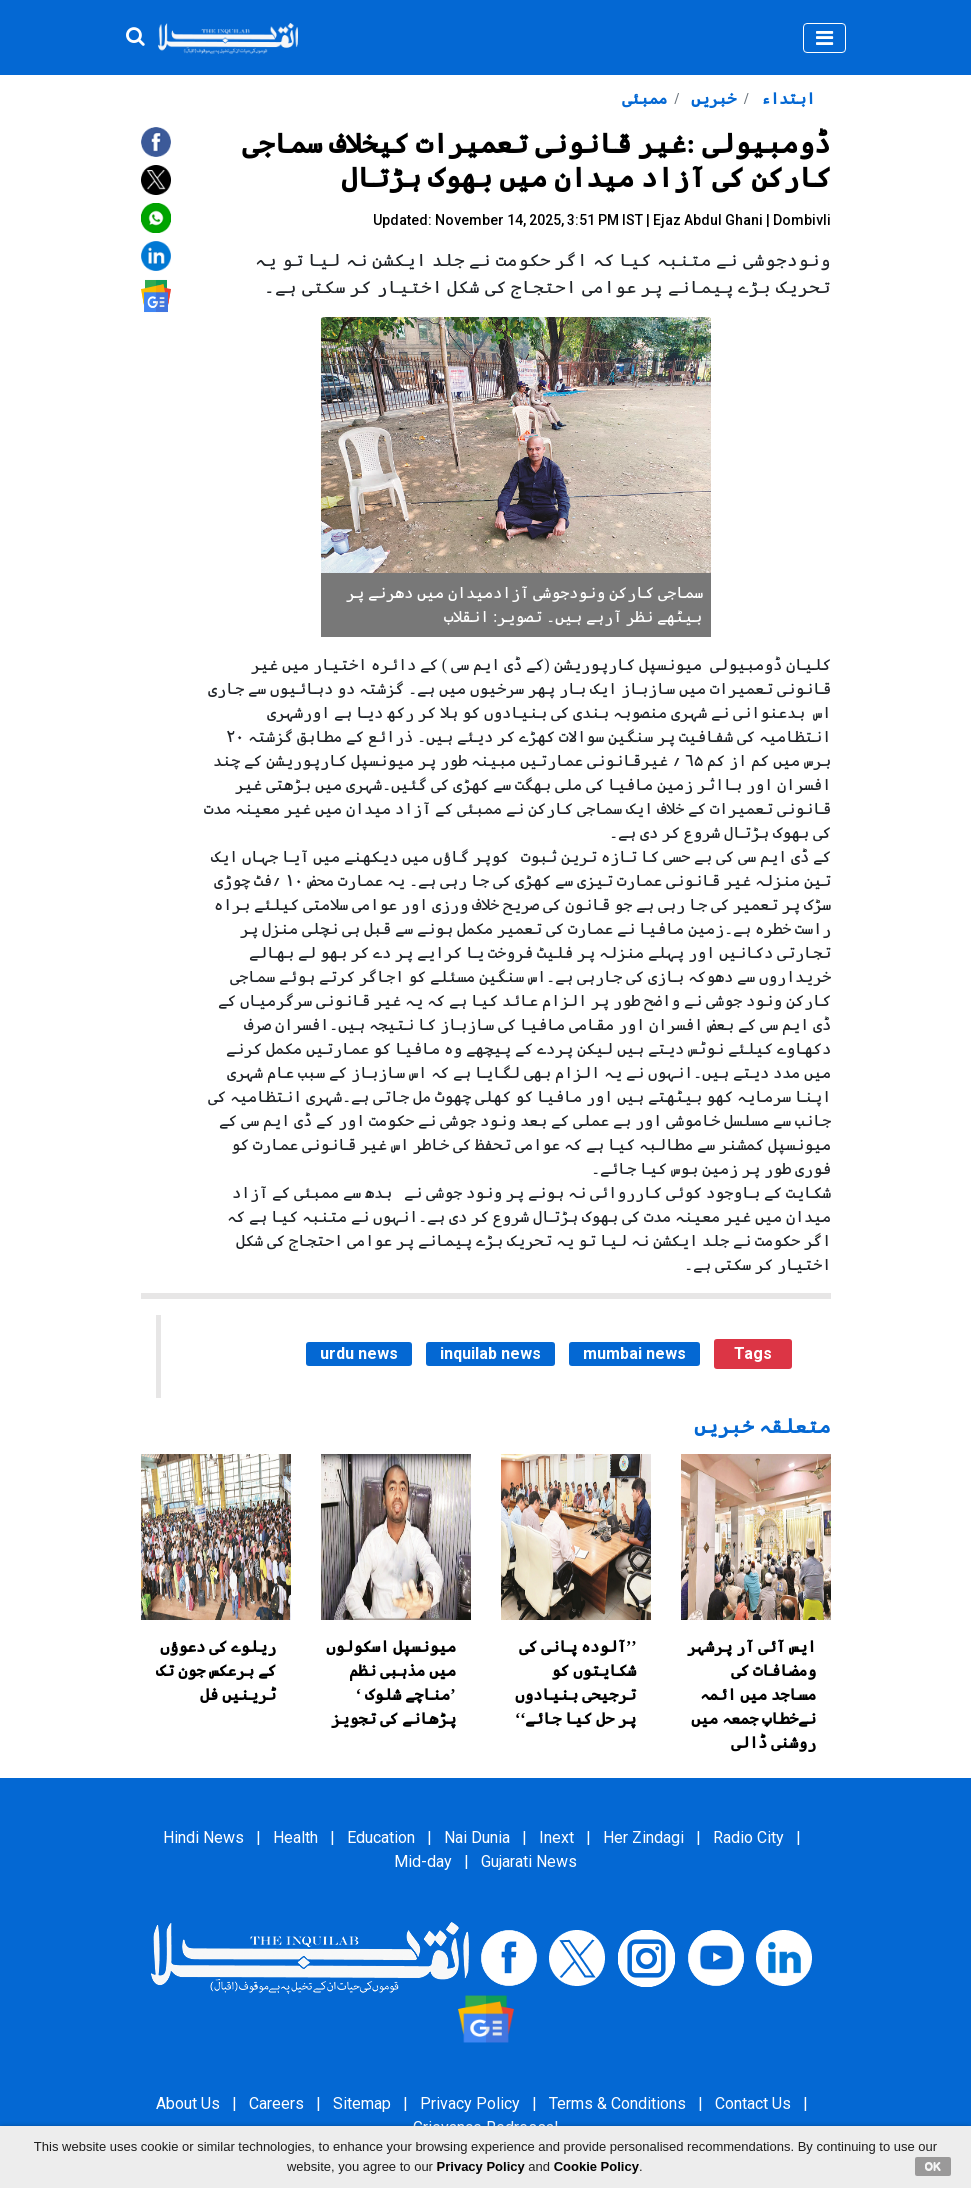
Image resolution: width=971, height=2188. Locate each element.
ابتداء (786, 98)
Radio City (748, 1837)
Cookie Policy (596, 2166)
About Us (188, 2103)
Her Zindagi (643, 1837)
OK (933, 2166)
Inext (556, 1837)
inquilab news (490, 1353)
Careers (276, 2103)
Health (295, 1837)
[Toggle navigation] (824, 38)
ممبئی (644, 98)
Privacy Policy (470, 2103)
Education (381, 1837)
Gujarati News (529, 1861)
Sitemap (362, 2103)
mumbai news (634, 1353)
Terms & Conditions (617, 2103)
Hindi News (203, 1837)
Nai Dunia (477, 1837)
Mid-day (423, 1861)
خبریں (711, 98)
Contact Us (753, 2103)
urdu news (359, 1353)
